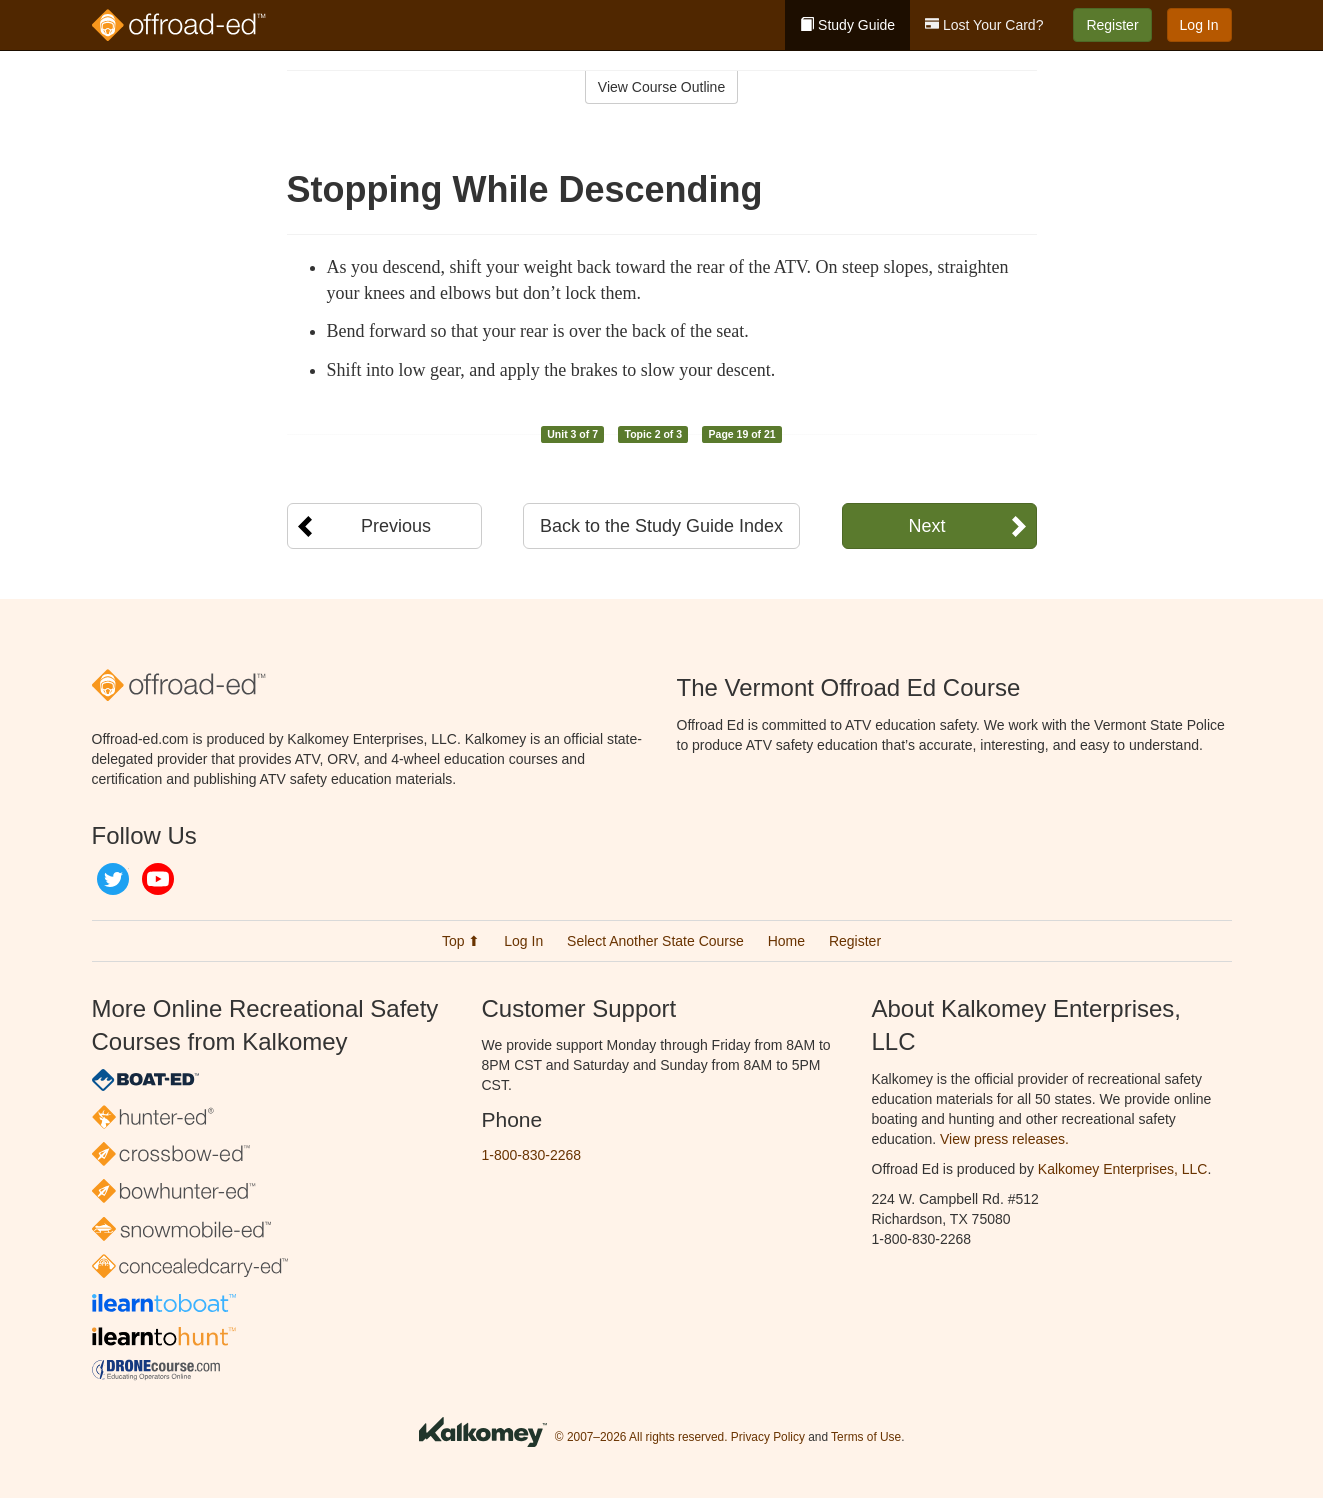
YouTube (158, 879)
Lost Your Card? (984, 25)
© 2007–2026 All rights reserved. (641, 1437)
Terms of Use (866, 1437)
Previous (396, 526)
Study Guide (847, 25)
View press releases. (1004, 1139)
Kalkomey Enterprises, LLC (1123, 1169)
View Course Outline (661, 87)
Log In (1199, 25)
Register (1112, 25)
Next (926, 526)
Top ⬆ (461, 941)
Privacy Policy (768, 1437)
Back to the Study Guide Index (661, 526)
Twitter (113, 879)
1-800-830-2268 (532, 1155)
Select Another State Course (655, 941)
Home (786, 941)
